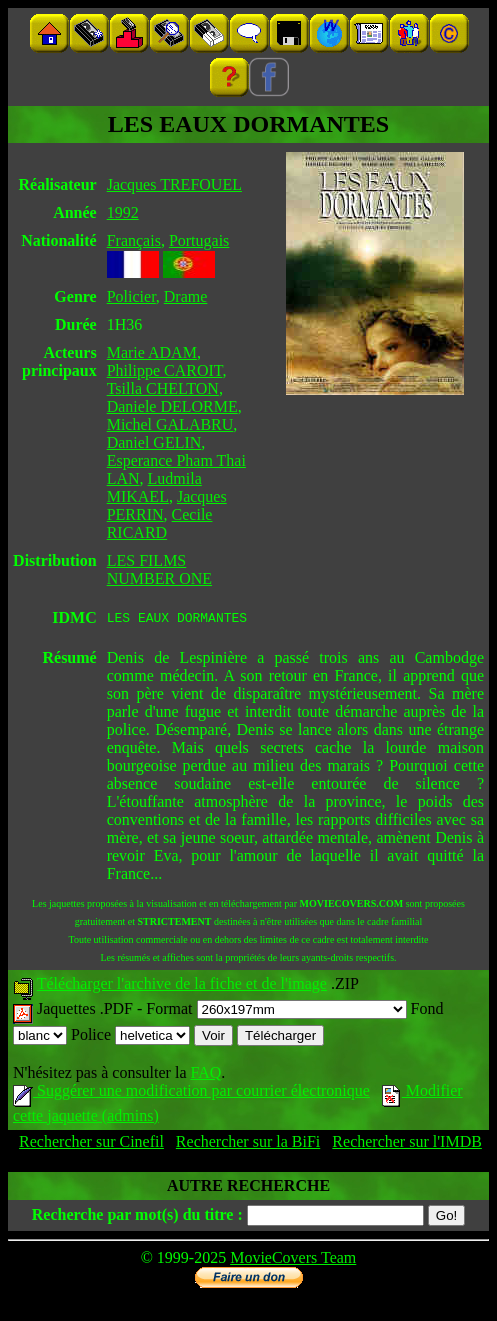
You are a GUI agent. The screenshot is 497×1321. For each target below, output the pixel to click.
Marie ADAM (152, 352)
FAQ (205, 1075)
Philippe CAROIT (165, 370)
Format (276, 1011)
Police (130, 1037)
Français (134, 240)
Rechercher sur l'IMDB (407, 1144)
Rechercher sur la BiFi (248, 1144)
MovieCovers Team (293, 1260)
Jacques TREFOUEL (174, 184)
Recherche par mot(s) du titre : (137, 1217)
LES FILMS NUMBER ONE (159, 569)
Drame (186, 296)
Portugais (199, 240)
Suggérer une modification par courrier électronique (191, 1093)
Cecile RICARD (160, 523)
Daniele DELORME (172, 406)
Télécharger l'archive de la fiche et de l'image (182, 986)
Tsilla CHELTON (163, 388)
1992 (123, 212)
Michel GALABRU (170, 424)
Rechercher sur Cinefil (91, 1144)
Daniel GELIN (154, 442)
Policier (131, 296)
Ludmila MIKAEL (154, 487)
